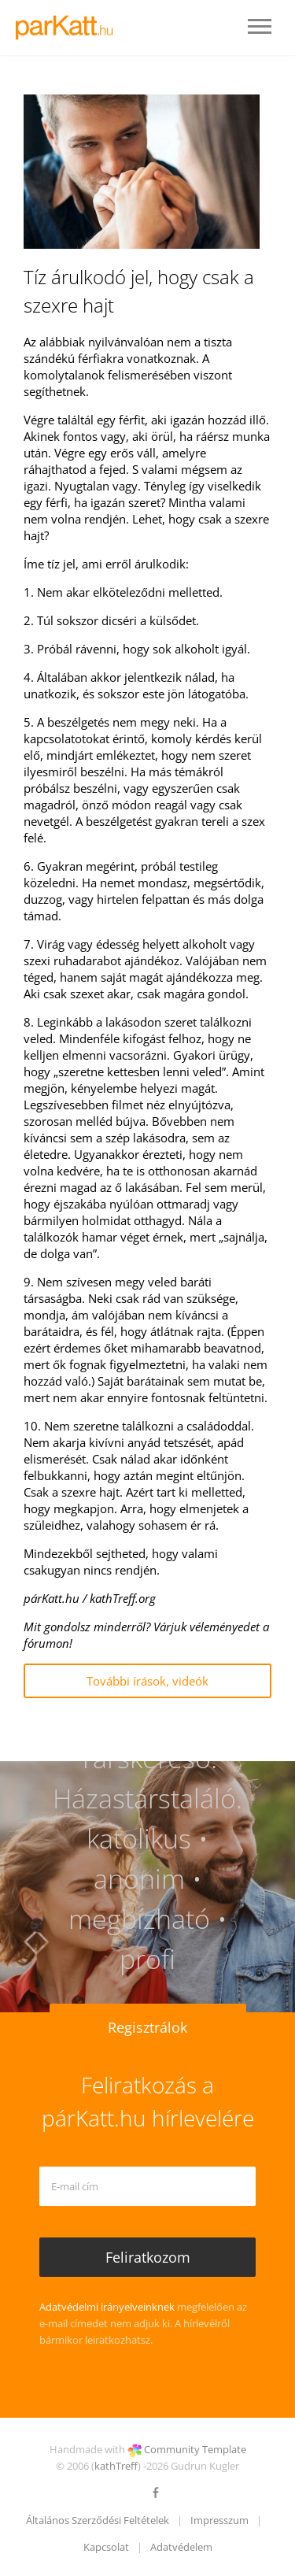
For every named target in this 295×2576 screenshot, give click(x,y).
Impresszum (219, 2520)
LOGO (69, 27)
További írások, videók (147, 1681)
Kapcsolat (106, 2547)
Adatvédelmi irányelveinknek (107, 2307)
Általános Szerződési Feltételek (97, 2520)
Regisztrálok (147, 2027)
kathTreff (116, 2466)
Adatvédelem (181, 2547)
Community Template (195, 2449)
